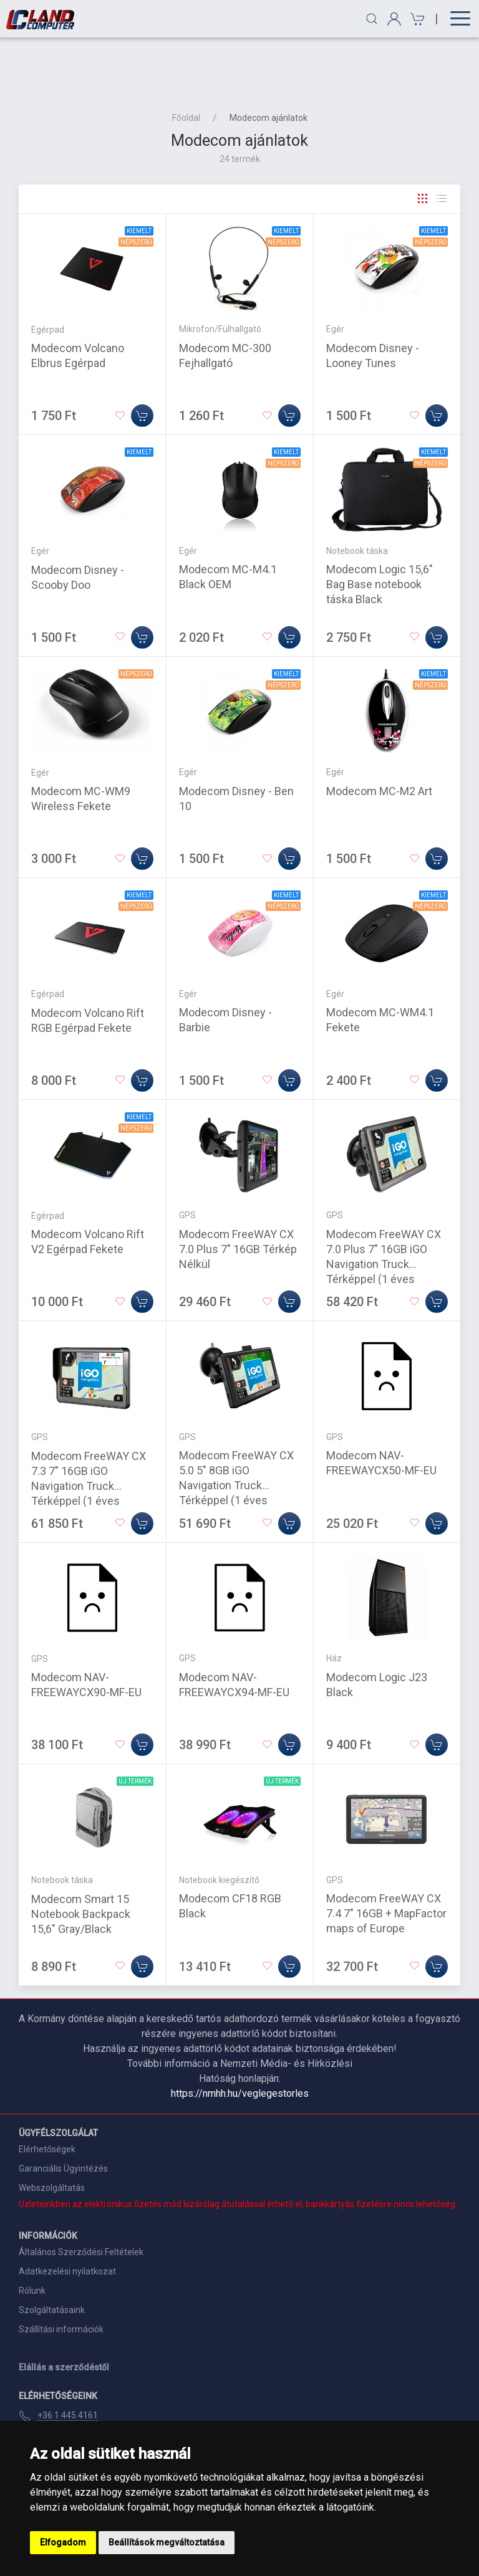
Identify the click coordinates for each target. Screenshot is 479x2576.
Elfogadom (63, 2542)
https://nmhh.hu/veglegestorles (240, 2033)
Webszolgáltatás (52, 2127)
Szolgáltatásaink (52, 2249)
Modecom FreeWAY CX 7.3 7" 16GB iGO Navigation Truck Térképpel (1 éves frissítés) (88, 1425)
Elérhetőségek (47, 2089)
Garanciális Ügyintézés (63, 2108)
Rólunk (32, 2230)
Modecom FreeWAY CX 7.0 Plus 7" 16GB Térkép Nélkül (238, 1188)
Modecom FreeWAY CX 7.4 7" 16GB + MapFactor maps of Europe (386, 1852)
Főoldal (186, 57)
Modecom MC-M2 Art (379, 730)
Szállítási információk (61, 2269)
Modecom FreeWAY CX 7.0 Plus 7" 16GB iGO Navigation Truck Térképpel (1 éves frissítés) (383, 1203)
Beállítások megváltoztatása (167, 2542)
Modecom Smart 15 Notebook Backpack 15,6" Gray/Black (80, 1853)
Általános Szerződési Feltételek (81, 2192)
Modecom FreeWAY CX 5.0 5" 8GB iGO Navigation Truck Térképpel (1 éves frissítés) (236, 1424)
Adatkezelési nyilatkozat (67, 2211)
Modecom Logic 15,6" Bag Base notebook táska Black (379, 523)
